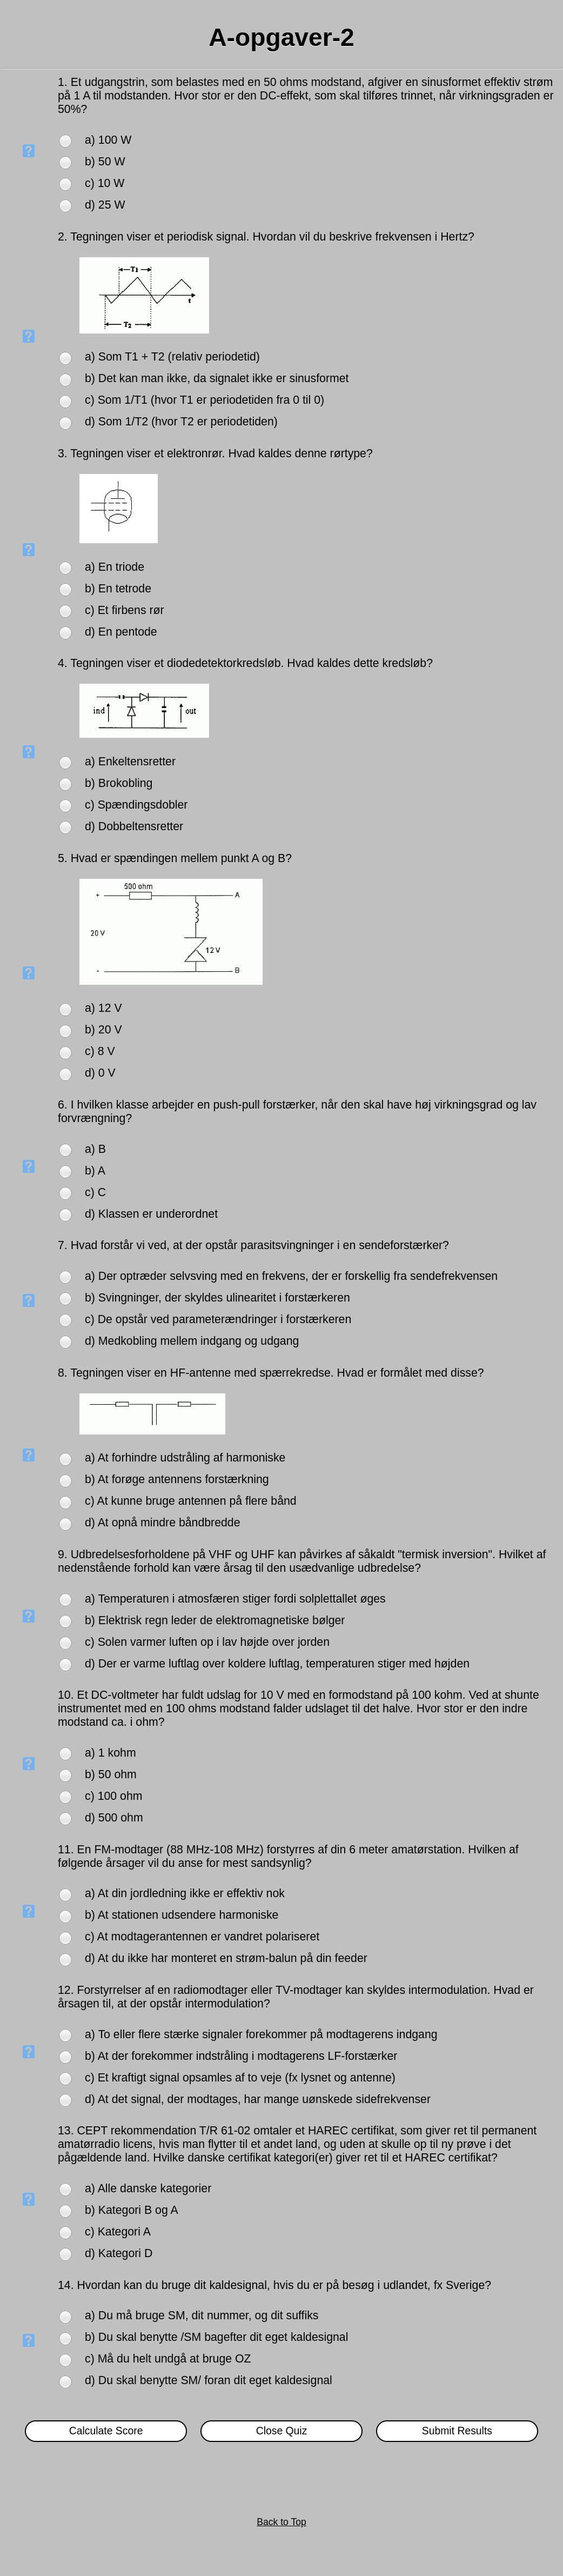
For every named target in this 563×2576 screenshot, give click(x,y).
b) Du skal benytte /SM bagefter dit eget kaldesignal (216, 2337)
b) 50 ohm (111, 1774)
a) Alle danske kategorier (148, 2188)
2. (64, 236)
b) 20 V (103, 1029)
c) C (95, 1192)
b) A (95, 1170)
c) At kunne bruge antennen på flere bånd (191, 1500)
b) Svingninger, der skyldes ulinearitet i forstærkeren (217, 1297)
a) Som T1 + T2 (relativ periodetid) (172, 356)
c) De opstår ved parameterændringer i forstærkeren (218, 1319)
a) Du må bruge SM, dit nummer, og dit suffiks (202, 2315)
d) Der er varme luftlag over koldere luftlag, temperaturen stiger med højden (277, 1663)
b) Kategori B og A (131, 2210)
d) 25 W (105, 204)
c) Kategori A (118, 2231)
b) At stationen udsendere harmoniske (181, 1914)
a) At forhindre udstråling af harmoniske (185, 1457)
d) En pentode (121, 631)
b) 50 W (105, 161)
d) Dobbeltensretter (134, 826)
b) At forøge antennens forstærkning (177, 1479)
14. (67, 2285)
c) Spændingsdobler (136, 804)
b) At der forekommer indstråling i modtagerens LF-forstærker (241, 2056)
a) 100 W (108, 140)
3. (64, 453)
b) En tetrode (118, 588)
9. (64, 1554)
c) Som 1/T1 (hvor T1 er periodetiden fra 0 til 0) (204, 399)
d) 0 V (100, 1072)
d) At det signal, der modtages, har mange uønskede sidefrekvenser (258, 2099)
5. (64, 858)
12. (67, 1990)
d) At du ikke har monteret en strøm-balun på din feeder (226, 1958)
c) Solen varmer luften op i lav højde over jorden (207, 1642)
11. (67, 1849)
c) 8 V (100, 1051)
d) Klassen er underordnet (151, 1213)
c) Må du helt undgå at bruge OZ (168, 2358)
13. (67, 2130)
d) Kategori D (118, 2253)
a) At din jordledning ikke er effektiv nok (185, 1893)
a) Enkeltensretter (130, 761)
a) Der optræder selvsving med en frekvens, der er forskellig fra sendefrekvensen (291, 1276)
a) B (95, 1149)
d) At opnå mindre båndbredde (162, 1522)
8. (64, 1372)
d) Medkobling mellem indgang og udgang (192, 1340)
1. (64, 82)
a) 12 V (103, 1008)
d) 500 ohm (114, 1817)
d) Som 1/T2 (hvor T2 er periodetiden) (181, 421)
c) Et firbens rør (124, 610)
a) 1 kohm (110, 1752)
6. (64, 1104)
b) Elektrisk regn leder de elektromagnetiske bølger (215, 1620)
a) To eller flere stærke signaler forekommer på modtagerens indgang (261, 2034)
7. (64, 1245)
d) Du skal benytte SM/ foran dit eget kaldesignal (208, 2380)
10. (67, 1695)
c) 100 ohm (113, 1796)
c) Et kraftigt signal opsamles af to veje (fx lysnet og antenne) (240, 2077)
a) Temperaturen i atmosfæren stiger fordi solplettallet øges (235, 1598)
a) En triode (114, 566)
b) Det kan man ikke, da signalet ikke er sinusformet (217, 378)
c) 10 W (104, 183)
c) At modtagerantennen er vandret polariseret (202, 1936)
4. (64, 663)
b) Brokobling (118, 783)
